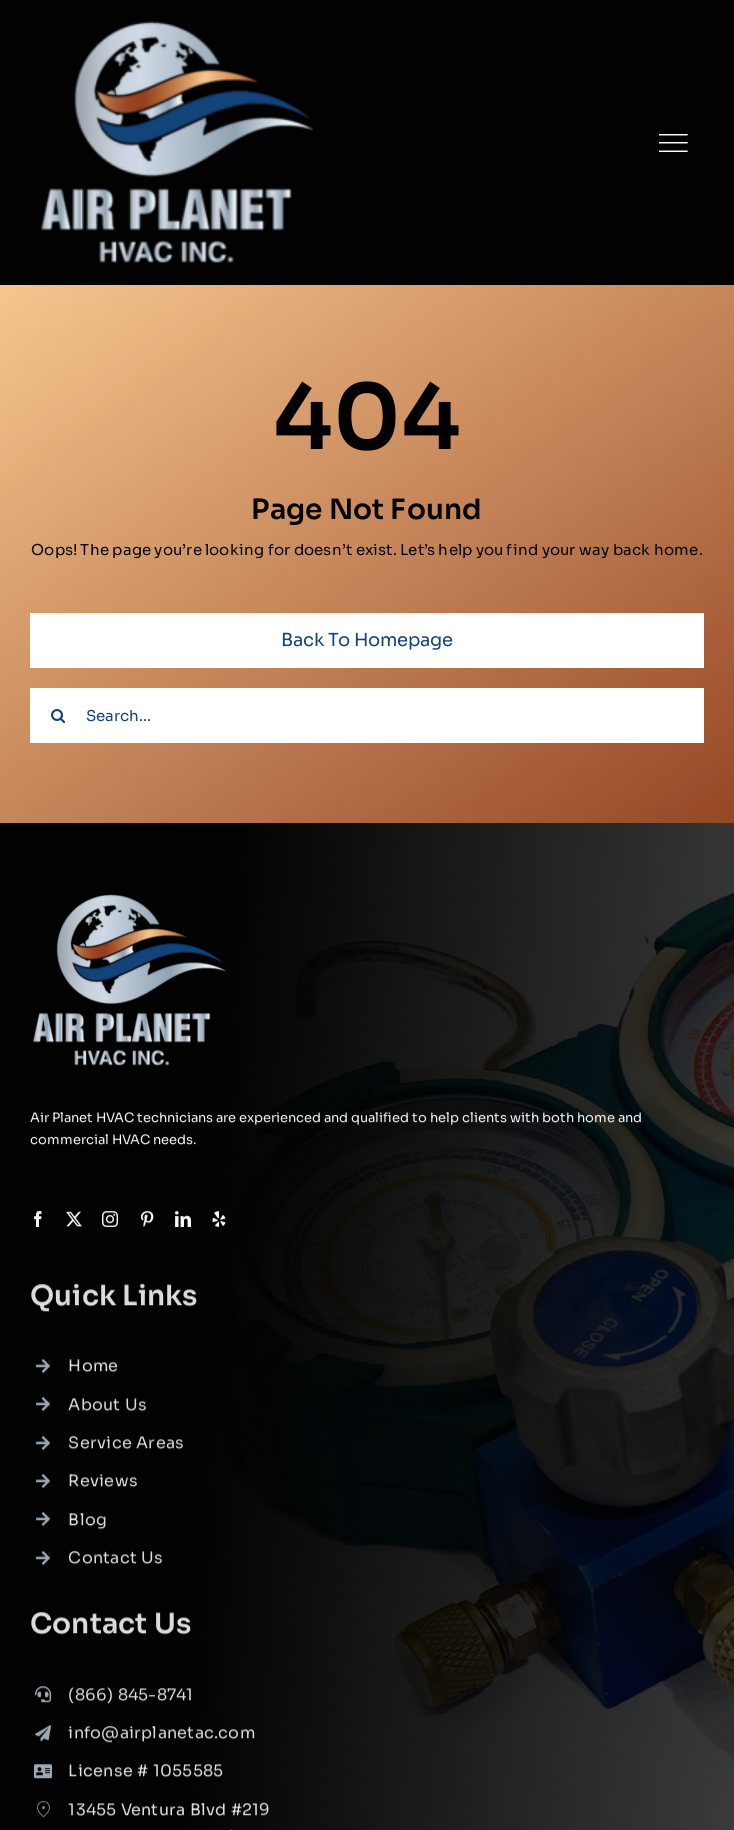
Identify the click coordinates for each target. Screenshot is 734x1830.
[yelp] (219, 1220)
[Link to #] (673, 143)
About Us (107, 1409)
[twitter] (74, 1220)
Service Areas (126, 1448)
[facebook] (38, 1220)
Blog (87, 1525)
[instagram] (110, 1220)
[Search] (57, 715)
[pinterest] (147, 1220)
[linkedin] (183, 1220)
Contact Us (115, 1563)
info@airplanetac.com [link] (161, 1738)
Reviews (103, 1486)
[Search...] (367, 715)
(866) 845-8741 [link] (130, 1699)
